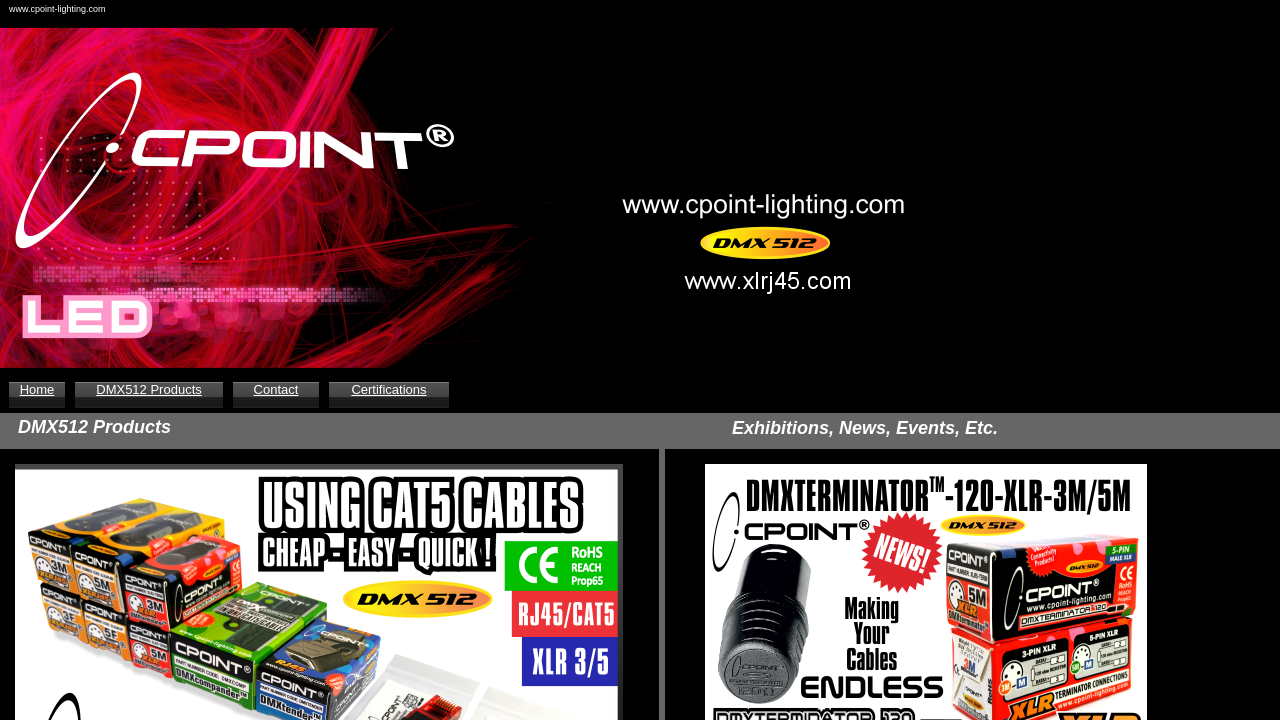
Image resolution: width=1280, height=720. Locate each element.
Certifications (388, 389)
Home (37, 389)
